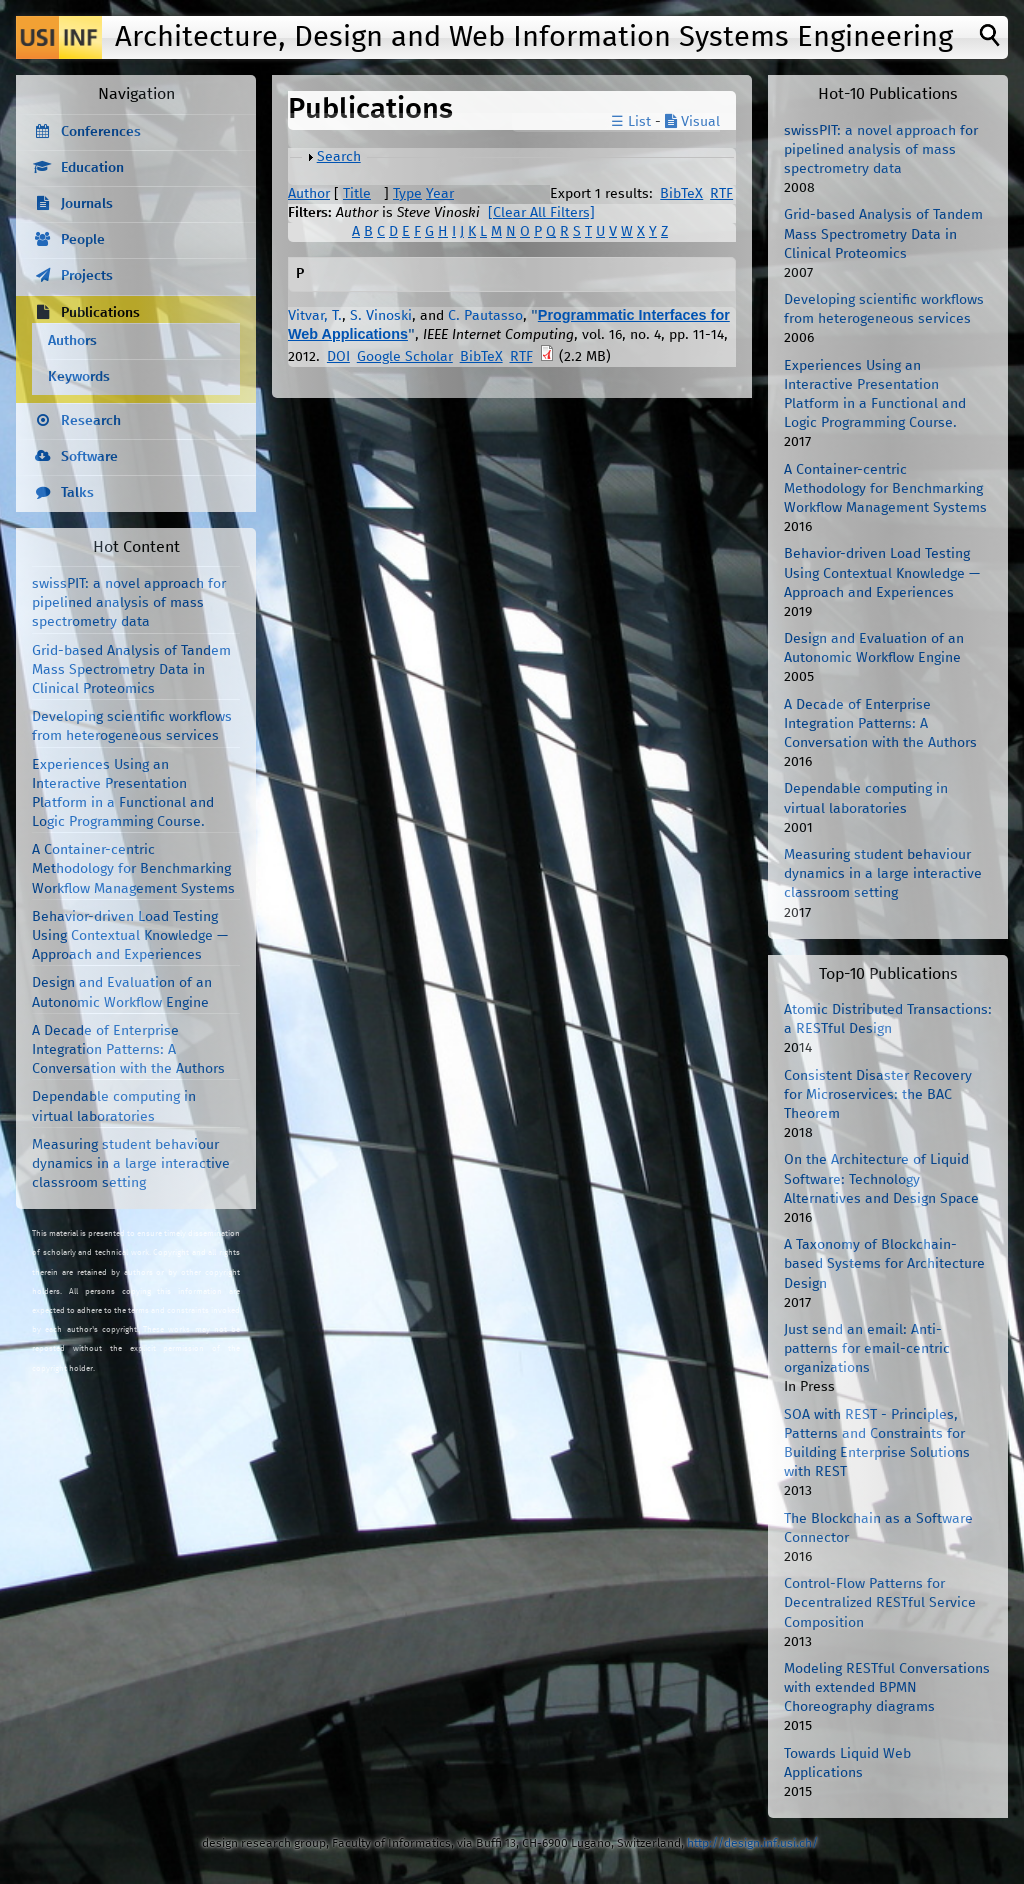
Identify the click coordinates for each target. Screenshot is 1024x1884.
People (83, 240)
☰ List (631, 122)
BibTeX (681, 194)
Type (407, 194)
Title (357, 194)
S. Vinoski (381, 316)
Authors (72, 341)
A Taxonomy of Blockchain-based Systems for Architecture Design (884, 1264)
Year (440, 194)
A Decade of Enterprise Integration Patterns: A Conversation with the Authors (128, 1050)
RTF (721, 194)
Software (89, 457)
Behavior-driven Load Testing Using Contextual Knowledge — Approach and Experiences (130, 936)
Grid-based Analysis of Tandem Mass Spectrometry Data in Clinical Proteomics (131, 670)
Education (92, 168)
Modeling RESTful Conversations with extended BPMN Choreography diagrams (887, 1688)
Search (339, 157)
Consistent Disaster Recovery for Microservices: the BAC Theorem (878, 1095)
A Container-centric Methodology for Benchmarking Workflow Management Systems (133, 869)
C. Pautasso (485, 316)
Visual (692, 122)
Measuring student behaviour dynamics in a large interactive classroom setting (131, 1164)
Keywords (79, 377)
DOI (338, 357)
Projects (87, 276)
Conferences (101, 132)
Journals (87, 204)
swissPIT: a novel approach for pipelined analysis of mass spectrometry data (129, 603)
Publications (100, 313)
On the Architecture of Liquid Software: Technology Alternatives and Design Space (881, 1179)
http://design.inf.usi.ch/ (752, 1843)
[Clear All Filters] (541, 213)
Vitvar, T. (315, 316)
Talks (77, 493)
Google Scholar (405, 357)
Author (309, 194)
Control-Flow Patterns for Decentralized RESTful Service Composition (880, 1603)
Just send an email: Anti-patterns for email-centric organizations (867, 1349)
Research (91, 421)
